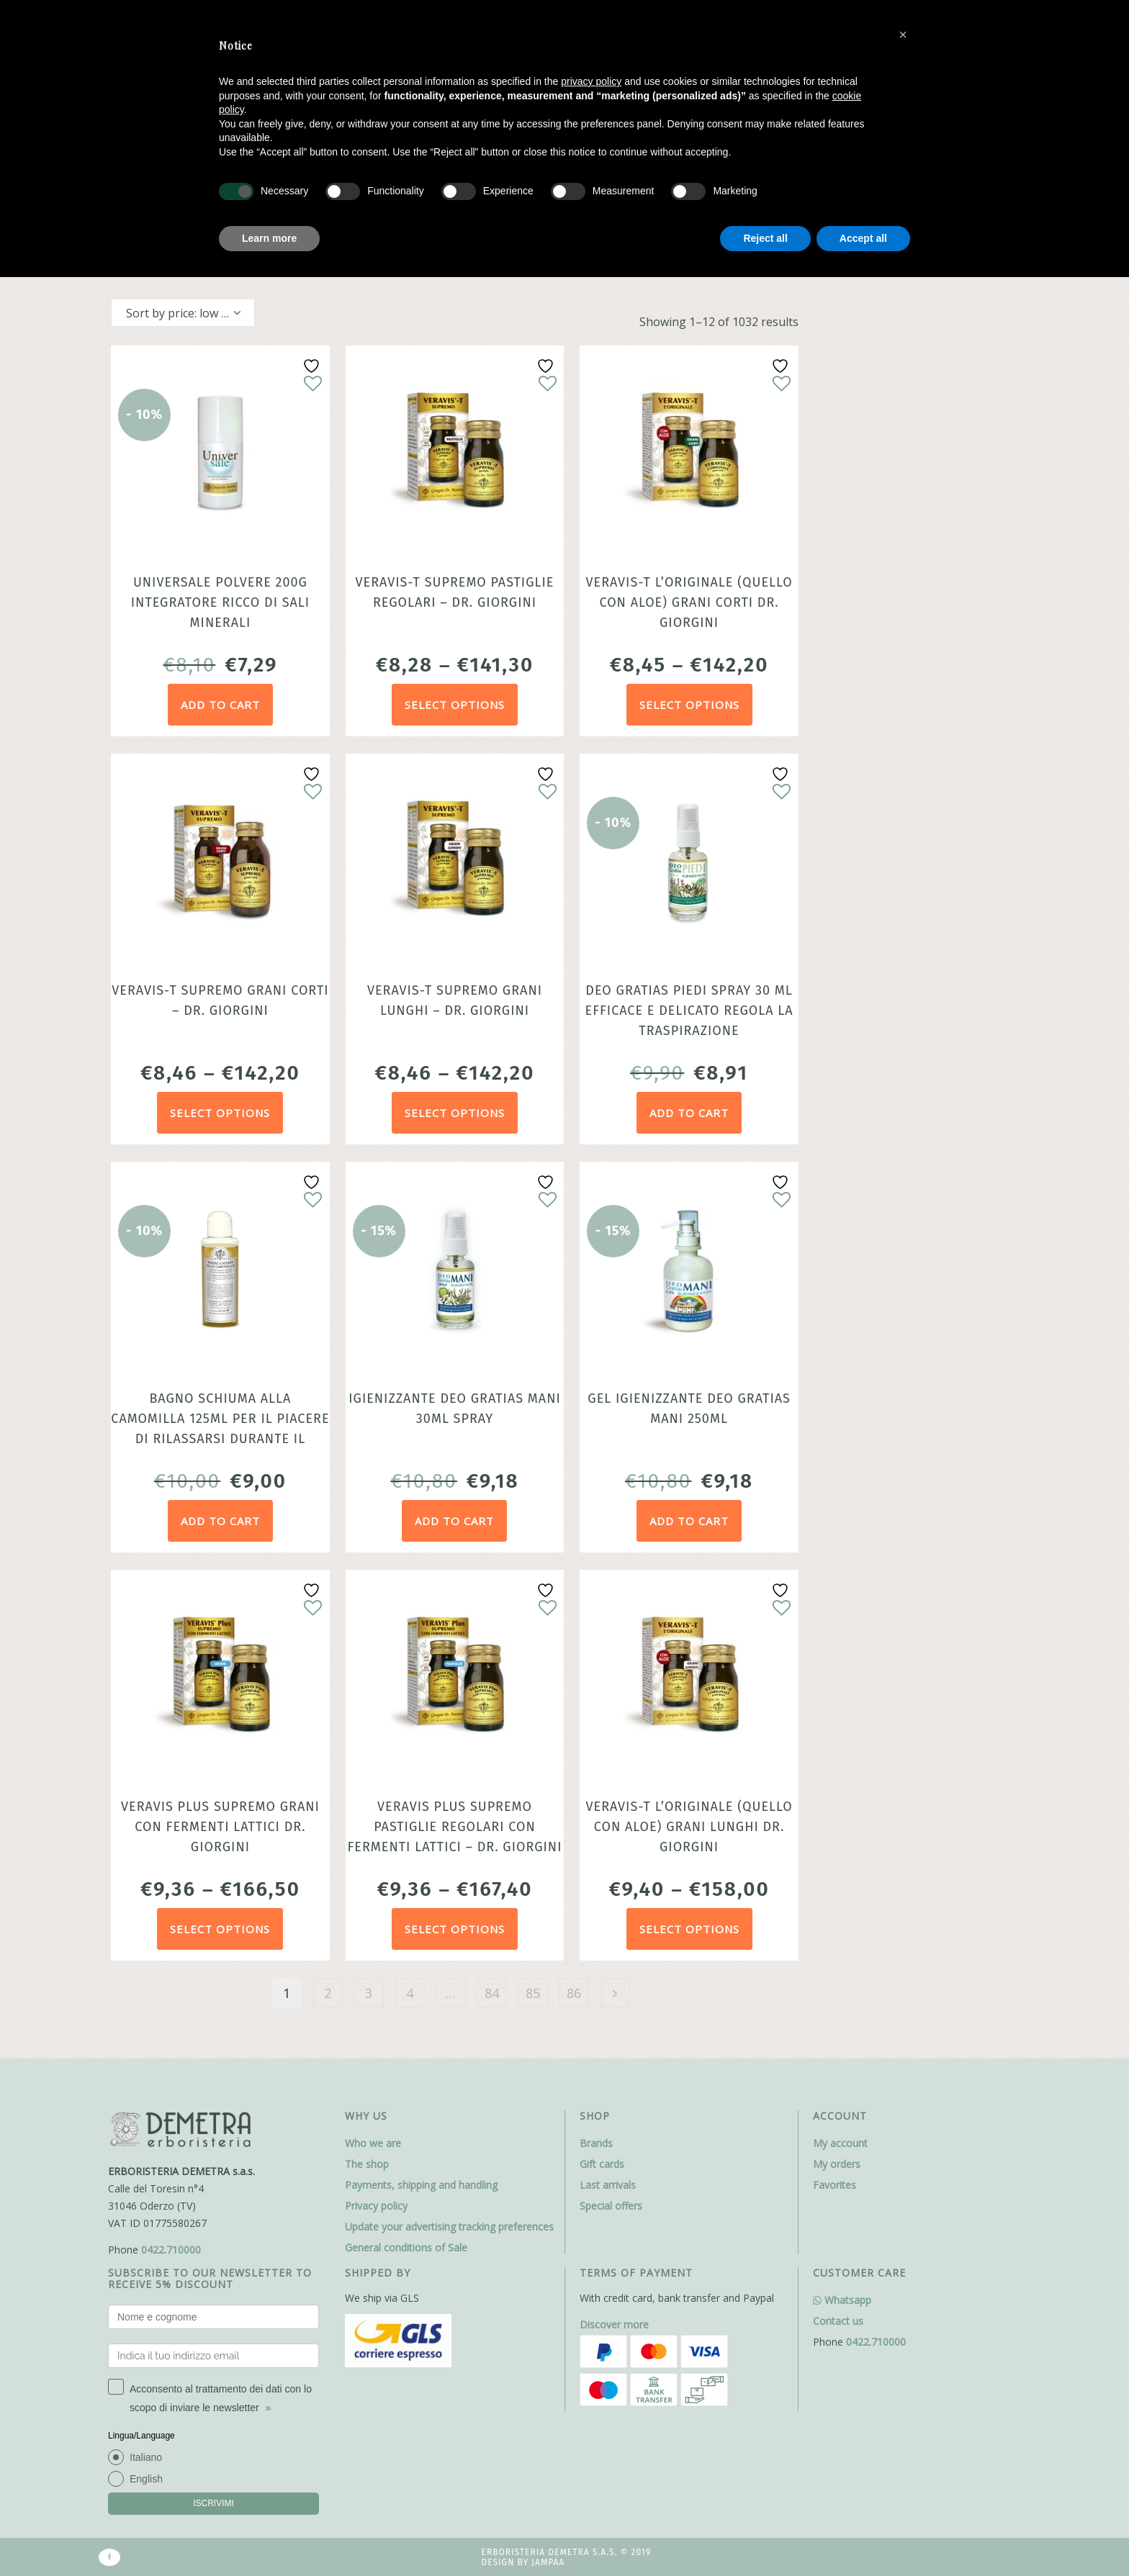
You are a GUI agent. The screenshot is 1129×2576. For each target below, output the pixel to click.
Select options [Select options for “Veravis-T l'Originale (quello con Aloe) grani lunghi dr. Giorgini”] (689, 1929)
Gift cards (602, 2164)
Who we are (373, 2143)
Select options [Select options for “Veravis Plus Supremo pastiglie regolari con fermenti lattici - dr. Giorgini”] (455, 1929)
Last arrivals (608, 2185)
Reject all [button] (765, 238)
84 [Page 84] (492, 1993)
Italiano (146, 2457)
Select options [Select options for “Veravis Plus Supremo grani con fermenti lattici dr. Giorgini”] (220, 1929)
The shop (367, 2164)
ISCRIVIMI (213, 2503)
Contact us (838, 2321)
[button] (902, 34)
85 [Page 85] (533, 1993)
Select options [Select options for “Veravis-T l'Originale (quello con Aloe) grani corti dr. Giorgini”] (689, 704)
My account (840, 2143)
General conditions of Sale (406, 2247)
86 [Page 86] (574, 1993)
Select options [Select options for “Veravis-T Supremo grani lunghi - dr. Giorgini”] (455, 1113)
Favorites (834, 2185)
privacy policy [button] (591, 81)
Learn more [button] (269, 238)
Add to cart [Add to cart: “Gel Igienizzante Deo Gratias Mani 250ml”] (689, 1521)
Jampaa (547, 2562)
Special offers (611, 2206)
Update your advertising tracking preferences (449, 2226)
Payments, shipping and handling (421, 2185)
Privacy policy (376, 2206)
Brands (596, 2143)
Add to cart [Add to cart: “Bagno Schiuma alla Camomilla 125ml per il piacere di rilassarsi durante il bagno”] (220, 1521)
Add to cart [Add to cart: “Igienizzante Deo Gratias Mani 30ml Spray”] (454, 1521)
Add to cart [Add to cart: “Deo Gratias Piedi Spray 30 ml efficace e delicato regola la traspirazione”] (689, 1113)
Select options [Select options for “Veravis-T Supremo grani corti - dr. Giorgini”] (220, 1113)
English (146, 2479)
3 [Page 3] (368, 1993)
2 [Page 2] (327, 1993)
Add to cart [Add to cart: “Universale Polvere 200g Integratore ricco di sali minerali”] (220, 704)
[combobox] (183, 313)
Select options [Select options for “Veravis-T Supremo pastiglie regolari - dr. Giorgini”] (455, 704)
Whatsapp (842, 2300)
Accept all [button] (863, 238)
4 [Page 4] (409, 1993)
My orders (836, 2164)
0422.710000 (171, 2249)
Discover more (614, 2324)
